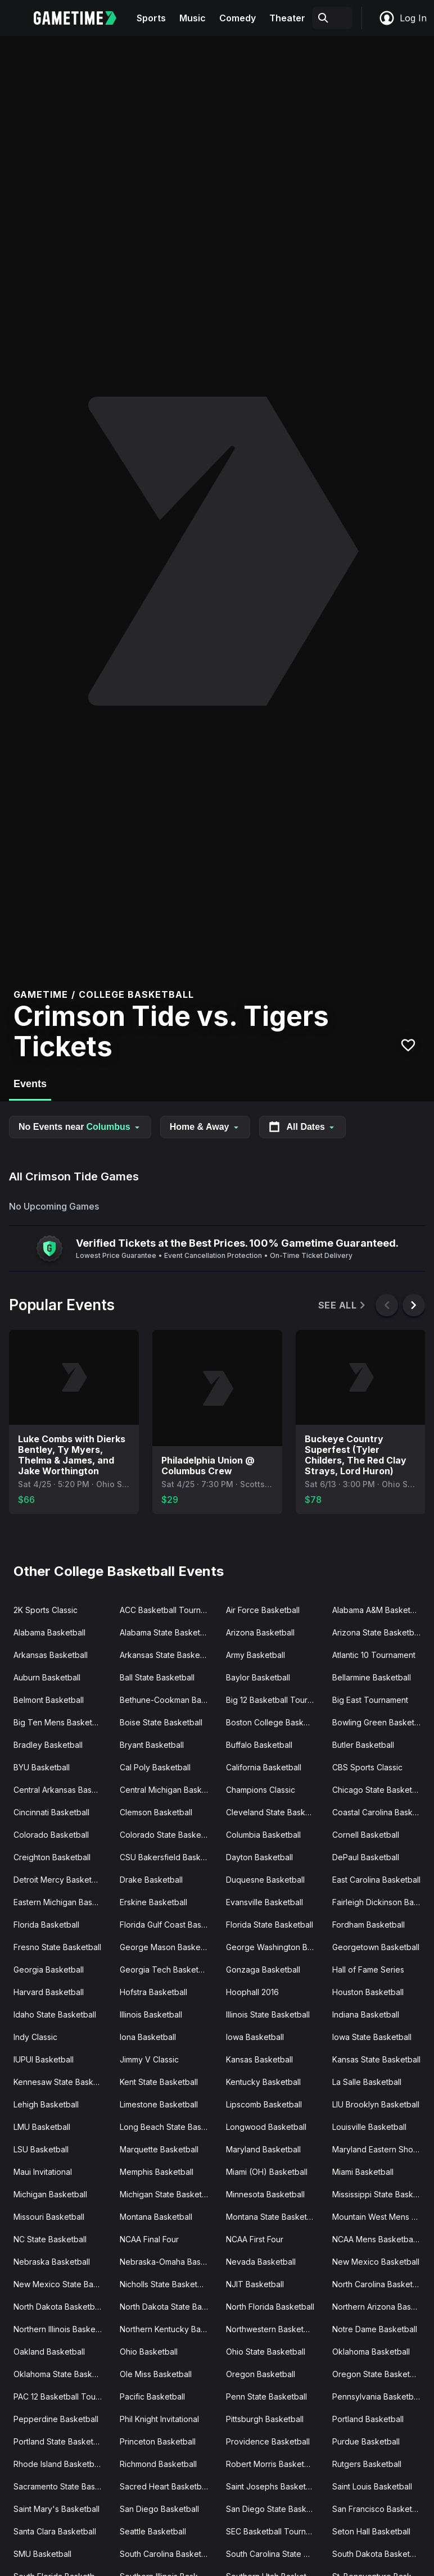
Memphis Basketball (156, 2172)
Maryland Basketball (263, 2149)
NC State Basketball (50, 2239)
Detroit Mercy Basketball (59, 1879)
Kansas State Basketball (376, 2059)
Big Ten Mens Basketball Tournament (62, 1722)
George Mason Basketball (168, 1947)
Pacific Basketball (152, 2396)
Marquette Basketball (159, 2149)
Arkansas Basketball (50, 1655)
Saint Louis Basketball (372, 2486)
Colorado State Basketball (168, 1834)
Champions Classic (260, 1789)
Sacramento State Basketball (62, 2486)
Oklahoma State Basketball (62, 2374)
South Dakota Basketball (377, 2554)
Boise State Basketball (161, 1722)
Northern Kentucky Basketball (168, 2329)
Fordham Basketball (368, 1924)
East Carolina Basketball (376, 1879)
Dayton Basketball (259, 1857)
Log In (402, 18)
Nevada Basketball (261, 2261)
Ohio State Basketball (265, 2351)
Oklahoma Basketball (371, 2351)
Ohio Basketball (149, 2351)
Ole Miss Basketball (156, 2374)
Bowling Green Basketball (379, 1722)
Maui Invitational (42, 2172)
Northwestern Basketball (271, 2329)
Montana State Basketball (273, 2216)
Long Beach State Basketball (168, 2127)
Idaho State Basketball (54, 2014)
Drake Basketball (151, 1879)
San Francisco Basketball (378, 2509)
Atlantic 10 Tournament (373, 1655)
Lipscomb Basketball (264, 2104)
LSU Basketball (41, 2149)
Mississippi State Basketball (381, 2194)
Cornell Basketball (365, 1834)
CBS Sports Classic (367, 1767)
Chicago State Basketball (378, 1789)
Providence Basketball (268, 2441)
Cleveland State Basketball (274, 1812)
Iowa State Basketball (372, 2037)
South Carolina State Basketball (274, 2554)
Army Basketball (255, 1655)
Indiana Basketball (365, 2014)
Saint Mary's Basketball (56, 2509)
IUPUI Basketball (43, 2059)
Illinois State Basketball (268, 2014)
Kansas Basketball (259, 2059)
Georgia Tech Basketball (165, 1969)
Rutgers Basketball (366, 2464)
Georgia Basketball (48, 1969)
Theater (287, 18)
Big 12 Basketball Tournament (274, 1700)
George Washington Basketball (274, 1947)
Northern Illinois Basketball (62, 2329)
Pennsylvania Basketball (377, 2396)
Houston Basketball (368, 1992)
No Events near (80, 1126)
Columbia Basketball (263, 1834)
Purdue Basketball (366, 2441)
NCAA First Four (254, 2239)
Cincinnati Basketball (51, 1812)
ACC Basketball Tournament (168, 1610)
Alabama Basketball (49, 1632)
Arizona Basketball (260, 1632)
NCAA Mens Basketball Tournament (381, 2239)
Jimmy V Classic (149, 2059)
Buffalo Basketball (259, 1745)
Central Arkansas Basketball (62, 1789)
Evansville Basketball (264, 1902)
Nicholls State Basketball (165, 2284)
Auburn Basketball (46, 1677)
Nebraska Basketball (51, 2261)
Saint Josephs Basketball (272, 2486)
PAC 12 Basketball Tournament (62, 2396)
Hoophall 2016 (252, 1992)
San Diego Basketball (159, 2509)
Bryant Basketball (152, 1745)
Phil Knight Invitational (159, 2419)
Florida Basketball (46, 1924)
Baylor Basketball (258, 1677)
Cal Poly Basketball (155, 1767)
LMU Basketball (41, 2127)
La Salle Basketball (366, 2082)
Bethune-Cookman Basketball (168, 1700)
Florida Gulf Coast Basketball (168, 1924)
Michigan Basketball (50, 2194)
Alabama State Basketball (166, 1632)
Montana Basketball (156, 2216)
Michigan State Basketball (167, 2194)
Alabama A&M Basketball (377, 1610)
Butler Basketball (363, 1745)
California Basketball (263, 1767)
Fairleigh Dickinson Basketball (381, 1902)
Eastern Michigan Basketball (62, 1902)
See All (342, 1305)
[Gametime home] (82, 18)
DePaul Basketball (365, 1857)
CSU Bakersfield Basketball (168, 1857)
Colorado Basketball (51, 1834)
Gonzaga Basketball (263, 1969)
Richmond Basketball (158, 2464)
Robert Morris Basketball (271, 2464)
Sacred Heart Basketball (165, 2486)
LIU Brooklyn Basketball (375, 2104)
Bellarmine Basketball (371, 1677)
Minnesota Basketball (265, 2194)
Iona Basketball (148, 2037)
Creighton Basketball (52, 1857)
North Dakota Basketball (58, 2306)
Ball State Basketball (157, 1677)
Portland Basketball (368, 2419)
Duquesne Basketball (265, 1879)
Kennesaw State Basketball (62, 2082)
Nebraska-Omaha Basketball (168, 2261)
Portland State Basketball (59, 2441)
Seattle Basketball (153, 2531)
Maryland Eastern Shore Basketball (381, 2149)
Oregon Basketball (260, 2374)
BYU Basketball (41, 1767)
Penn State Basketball (266, 2396)
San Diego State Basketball (274, 2509)
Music (192, 18)
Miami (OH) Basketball (267, 2172)
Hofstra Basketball (153, 1992)
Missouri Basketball (48, 2216)
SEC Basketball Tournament (274, 2531)
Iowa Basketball (255, 2037)
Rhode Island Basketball (57, 2464)
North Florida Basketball (270, 2306)
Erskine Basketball (153, 1902)
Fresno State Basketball (57, 1947)
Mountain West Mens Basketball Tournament (381, 2216)
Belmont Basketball (48, 1700)
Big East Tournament (370, 1700)
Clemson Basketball (156, 1812)
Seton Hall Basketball (371, 2531)
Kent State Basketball (159, 2082)
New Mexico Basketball (375, 2261)
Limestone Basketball (159, 2104)
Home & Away (205, 1127)
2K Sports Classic (45, 1610)
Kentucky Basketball (263, 2082)
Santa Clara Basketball (54, 2531)
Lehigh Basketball (46, 2104)
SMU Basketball (42, 2554)
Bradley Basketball (48, 1745)
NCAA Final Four (149, 2239)
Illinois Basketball (151, 2014)
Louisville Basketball (369, 2127)
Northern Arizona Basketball (381, 2306)
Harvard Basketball (48, 1992)
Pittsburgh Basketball (265, 2419)
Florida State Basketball (269, 1924)
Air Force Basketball (263, 1610)
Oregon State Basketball (377, 2374)
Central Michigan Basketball (168, 1789)
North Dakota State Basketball (168, 2306)
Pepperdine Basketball (55, 2419)
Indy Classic (35, 2037)
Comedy (237, 18)
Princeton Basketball (158, 2441)
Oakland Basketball (49, 2351)
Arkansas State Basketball (167, 1655)
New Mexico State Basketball (62, 2284)
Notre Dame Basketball (374, 2329)
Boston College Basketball (274, 1722)
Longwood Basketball (266, 2127)
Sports (151, 18)
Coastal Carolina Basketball (381, 1812)
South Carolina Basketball (167, 2554)
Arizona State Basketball (377, 1632)
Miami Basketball (363, 2172)
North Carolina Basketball (379, 2284)
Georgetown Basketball (375, 1947)
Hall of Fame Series (368, 1969)
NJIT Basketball (255, 2284)
